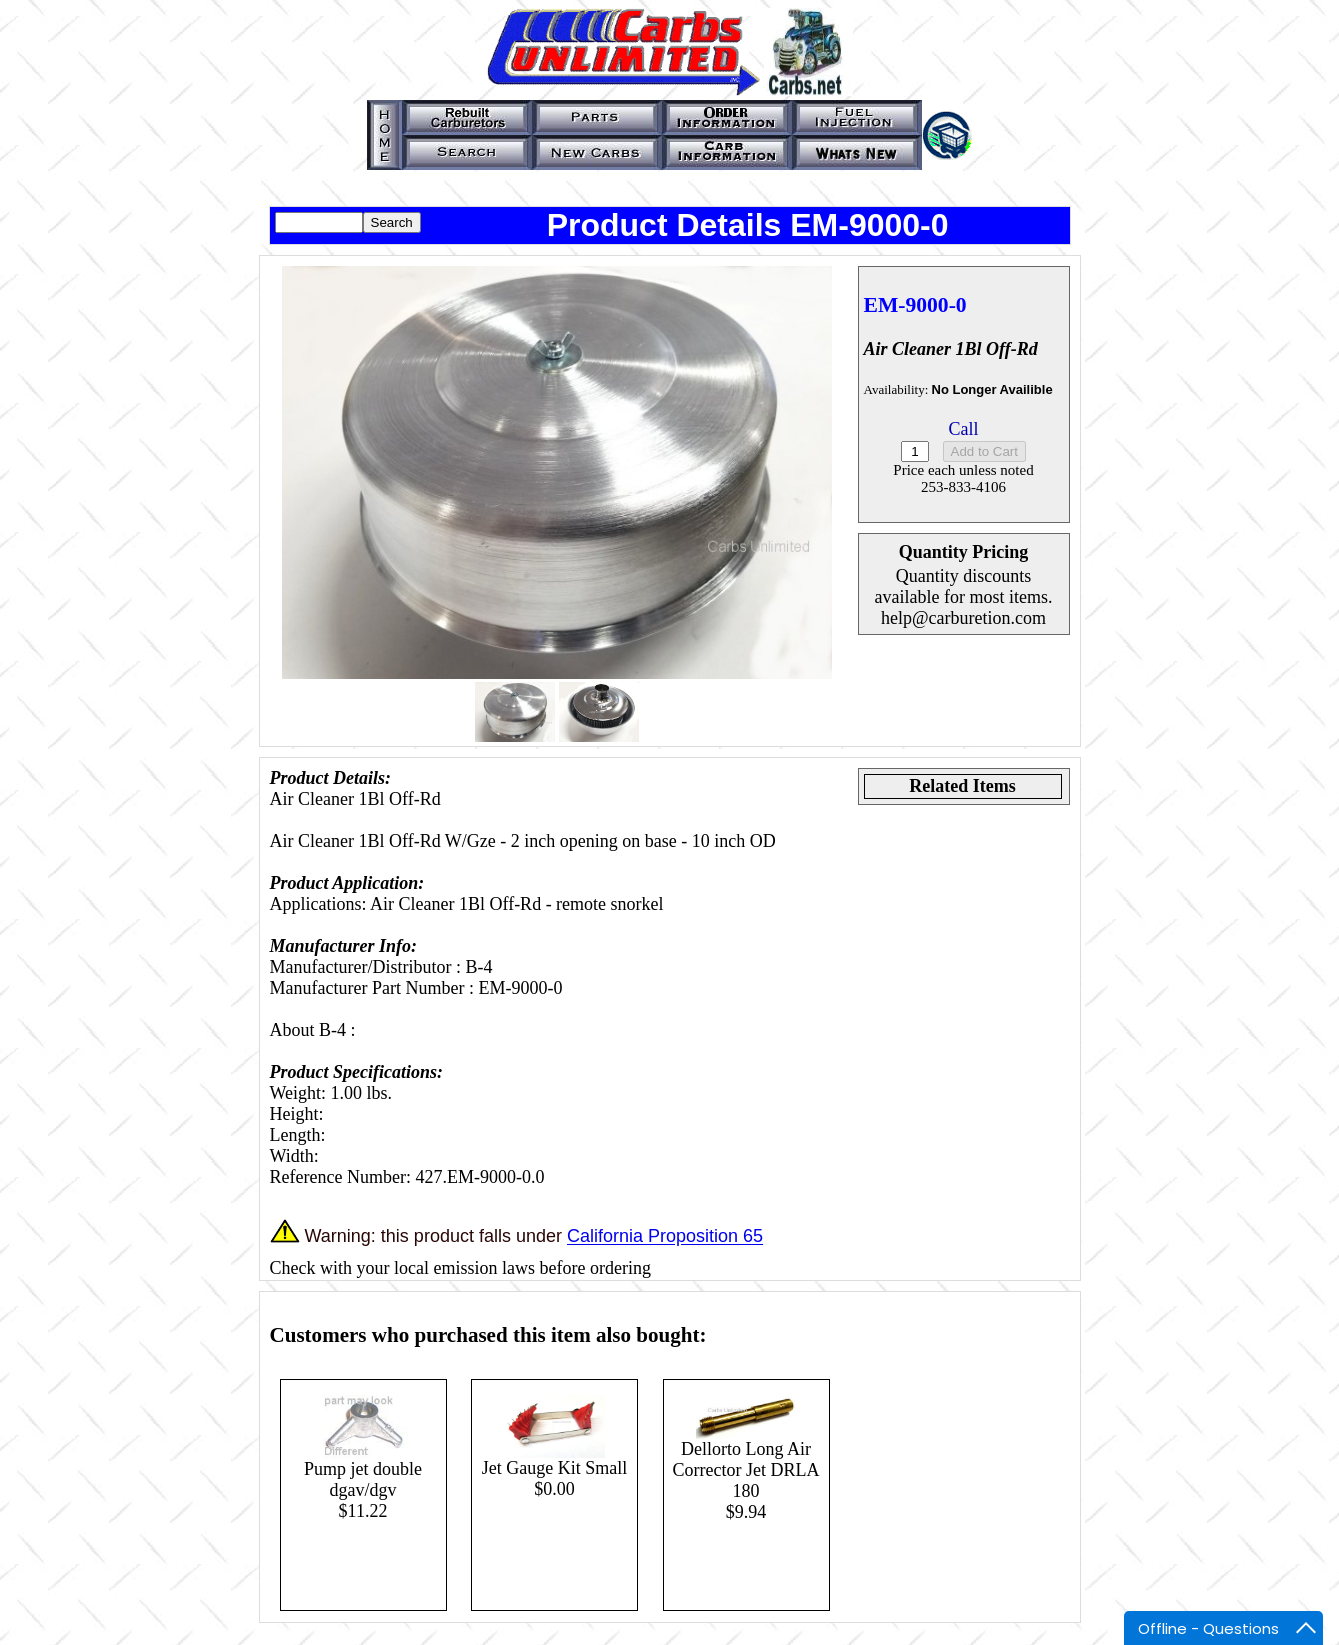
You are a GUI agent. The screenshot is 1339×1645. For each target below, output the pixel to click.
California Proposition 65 (665, 1237)
